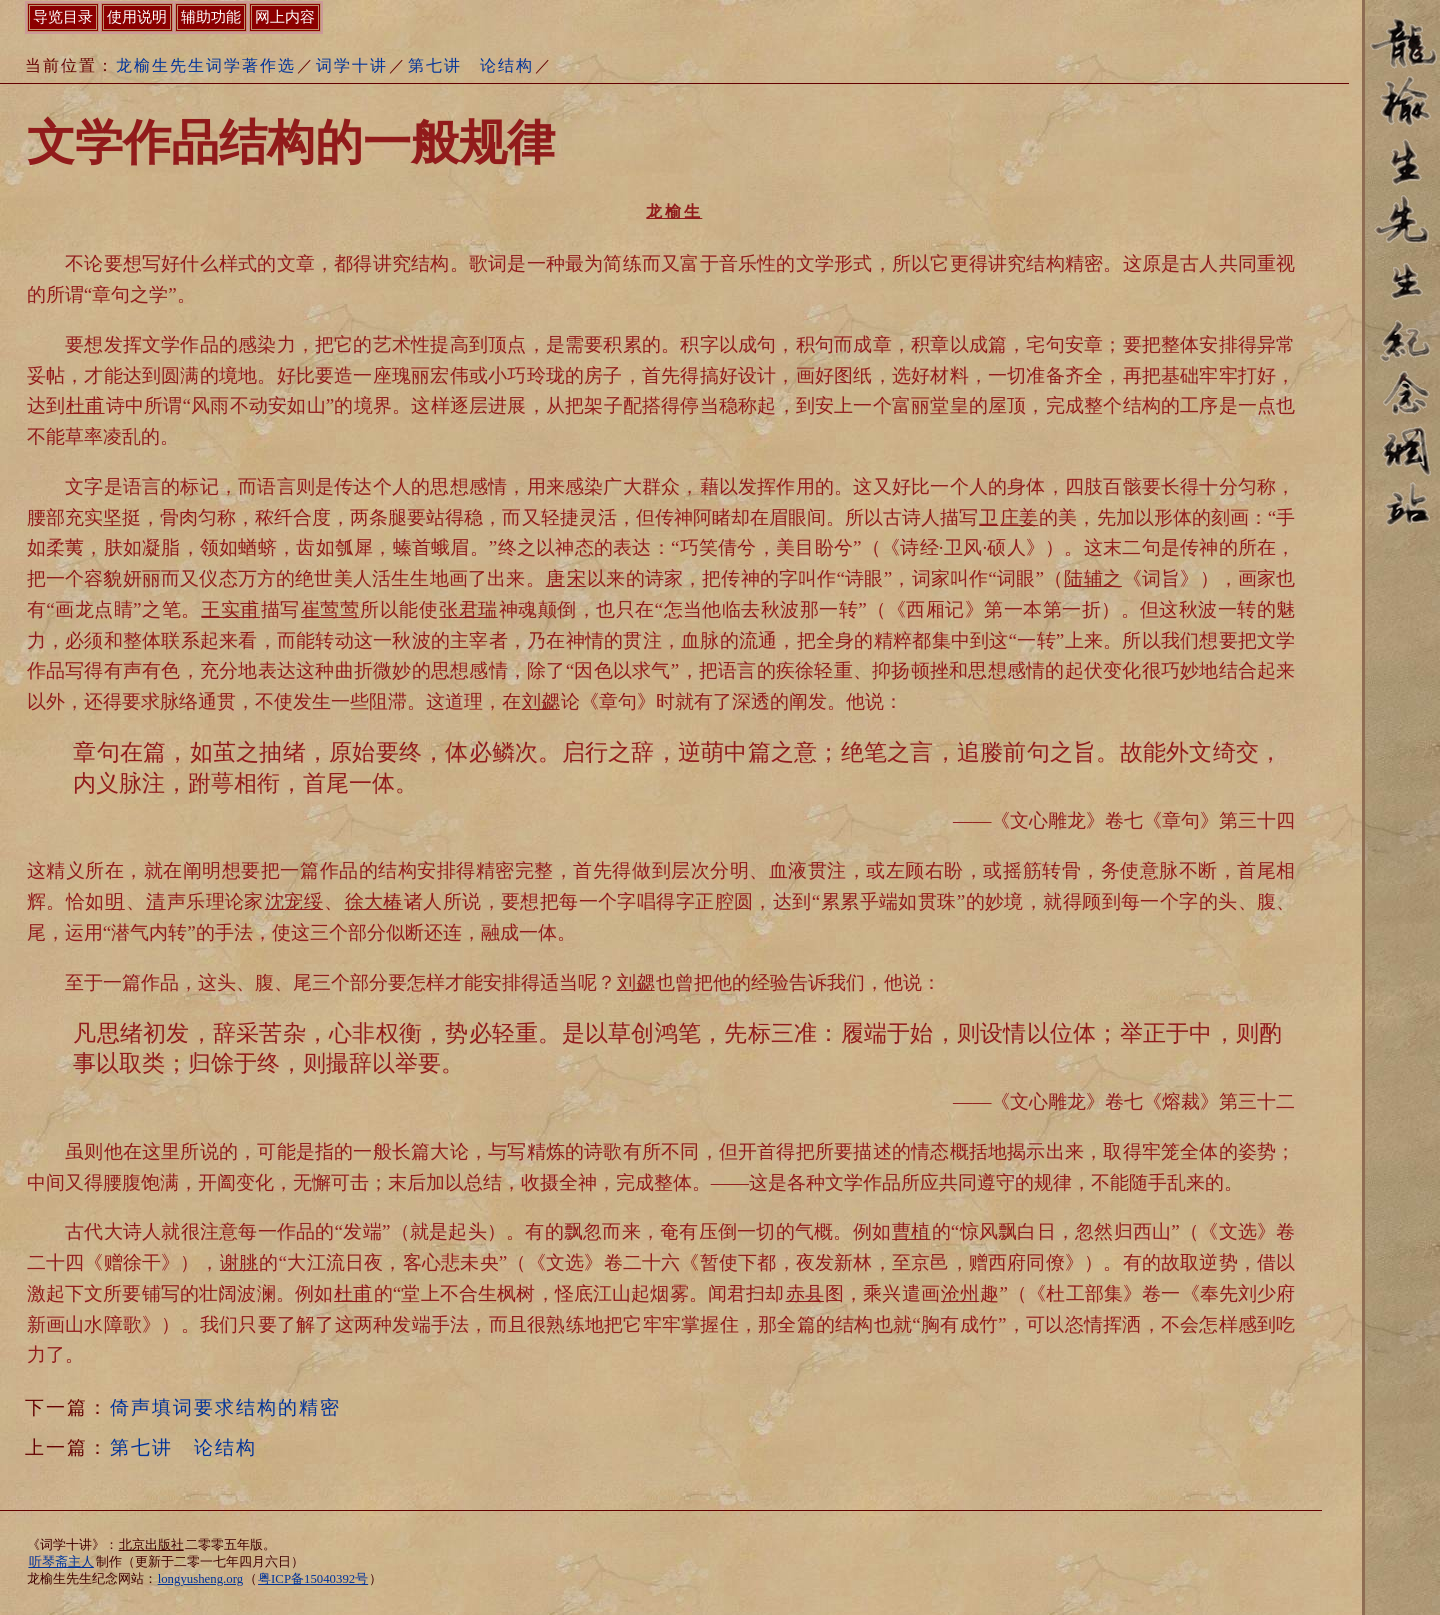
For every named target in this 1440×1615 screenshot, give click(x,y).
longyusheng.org (200, 1579)
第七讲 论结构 (471, 65)
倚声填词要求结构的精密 (225, 1407)
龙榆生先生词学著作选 (206, 65)
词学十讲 (352, 65)
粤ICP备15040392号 (313, 1579)
